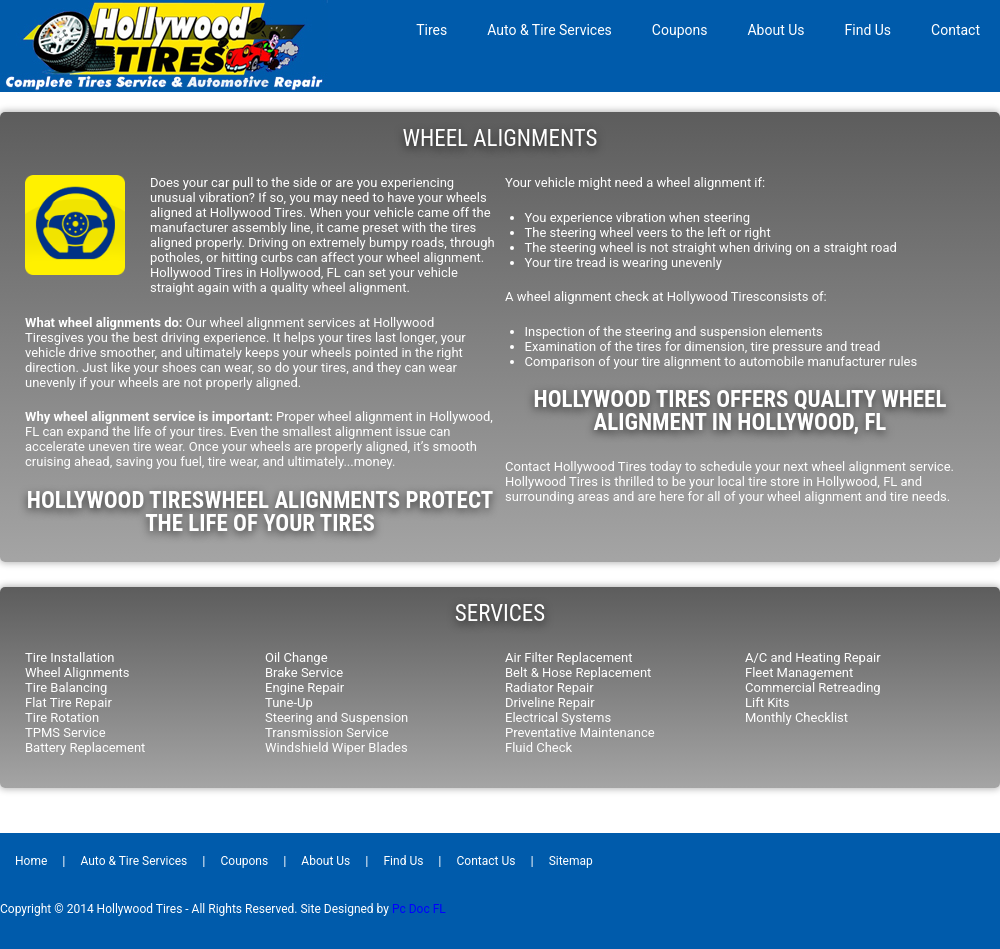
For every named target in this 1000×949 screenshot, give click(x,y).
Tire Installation (69, 657)
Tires (431, 30)
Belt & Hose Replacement (578, 672)
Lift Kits (767, 702)
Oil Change (296, 657)
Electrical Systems (558, 717)
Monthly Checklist (796, 717)
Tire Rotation (62, 717)
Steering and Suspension (336, 717)
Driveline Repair (550, 702)
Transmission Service (327, 732)
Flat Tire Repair (68, 702)
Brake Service (304, 672)
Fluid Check (538, 747)
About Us (775, 30)
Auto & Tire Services (549, 30)
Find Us (868, 30)
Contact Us (486, 861)
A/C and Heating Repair (813, 657)
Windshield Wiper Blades (336, 747)
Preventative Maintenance (580, 732)
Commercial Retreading (813, 687)
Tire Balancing (66, 687)
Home (31, 861)
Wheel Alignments (77, 672)
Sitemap (571, 861)
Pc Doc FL (419, 909)
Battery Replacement (85, 747)
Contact (955, 30)
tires (210, 431)
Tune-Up (289, 702)
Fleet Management (799, 672)
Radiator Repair (549, 687)
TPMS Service (65, 732)
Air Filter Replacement (568, 657)
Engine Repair (304, 687)
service (929, 466)
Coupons (680, 30)
